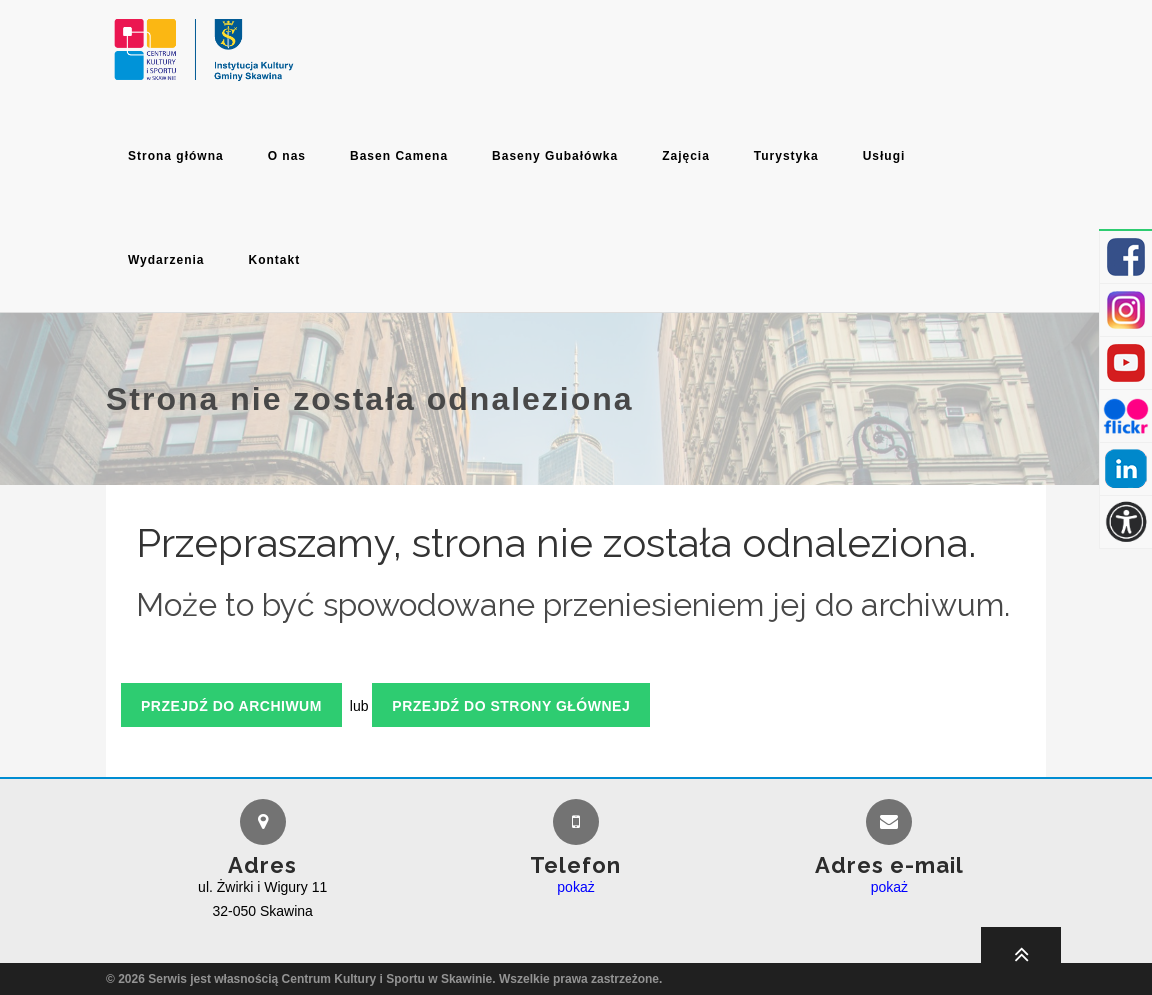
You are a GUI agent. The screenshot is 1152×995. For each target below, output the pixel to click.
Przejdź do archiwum (231, 706)
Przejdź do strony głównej (511, 706)
